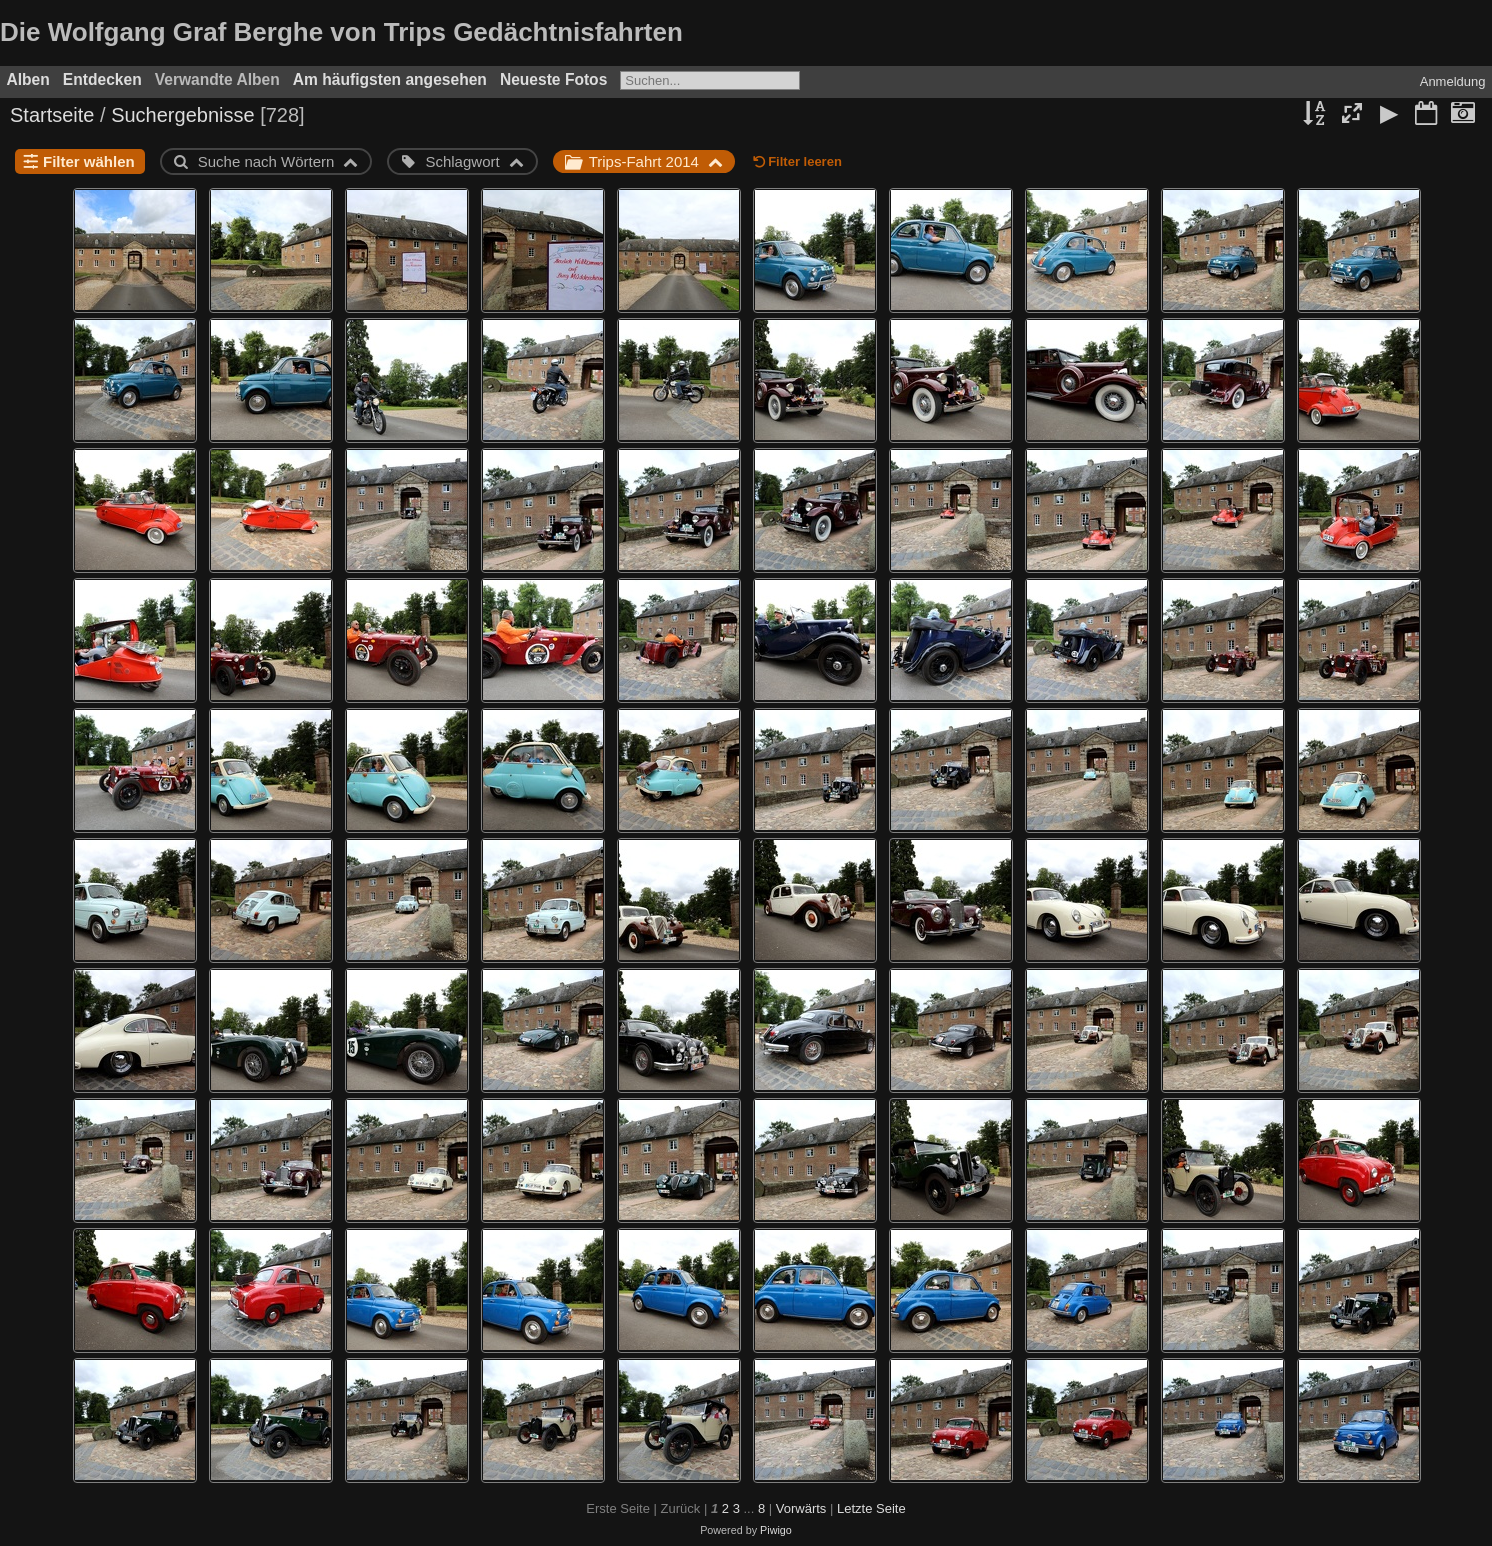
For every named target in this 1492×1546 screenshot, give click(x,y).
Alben (28, 79)
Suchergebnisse (182, 115)
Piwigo (776, 1530)
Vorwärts (801, 1508)
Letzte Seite (871, 1508)
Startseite (52, 115)
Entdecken (102, 79)
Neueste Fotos (553, 79)
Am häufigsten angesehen (390, 79)
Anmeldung (1453, 81)
